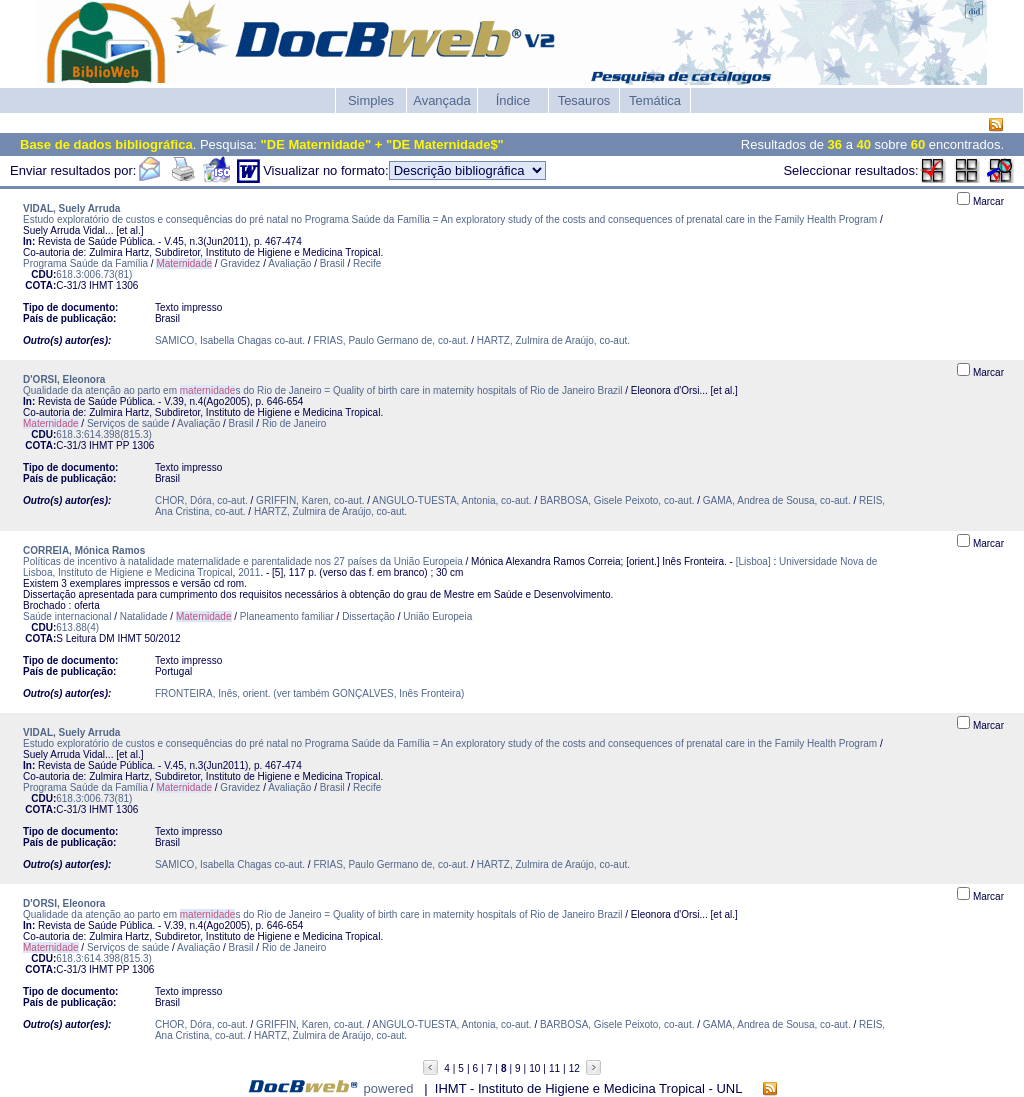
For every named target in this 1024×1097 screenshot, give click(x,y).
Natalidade (144, 616)
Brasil (332, 263)
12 (574, 1068)
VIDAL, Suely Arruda (71, 208)
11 (554, 1068)
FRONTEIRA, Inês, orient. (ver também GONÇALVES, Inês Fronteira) (309, 693)
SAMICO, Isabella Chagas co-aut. (230, 340)
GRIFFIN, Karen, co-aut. (310, 500)
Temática (655, 100)
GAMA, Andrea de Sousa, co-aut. (777, 500)
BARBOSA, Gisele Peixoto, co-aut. (617, 500)
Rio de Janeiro (294, 423)
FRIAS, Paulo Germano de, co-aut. (390, 340)
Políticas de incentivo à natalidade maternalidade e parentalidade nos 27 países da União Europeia (243, 561)
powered (389, 1088)
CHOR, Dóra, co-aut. (201, 500)
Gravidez (240, 263)
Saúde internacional (67, 616)
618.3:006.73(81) (94, 274)
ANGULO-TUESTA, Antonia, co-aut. (451, 500)
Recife (367, 263)
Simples (371, 100)
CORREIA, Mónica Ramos (84, 550)
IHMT (101, 285)
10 (534, 1068)
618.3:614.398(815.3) (104, 434)
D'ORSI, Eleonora (64, 379)
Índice (513, 100)
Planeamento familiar (287, 616)
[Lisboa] (753, 561)
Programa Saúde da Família (85, 263)
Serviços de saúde (128, 423)
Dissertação (368, 616)
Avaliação (289, 263)
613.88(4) (77, 627)
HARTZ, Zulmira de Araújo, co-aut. (553, 340)
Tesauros (584, 100)
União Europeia (437, 616)
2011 (249, 572)
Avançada (442, 100)
